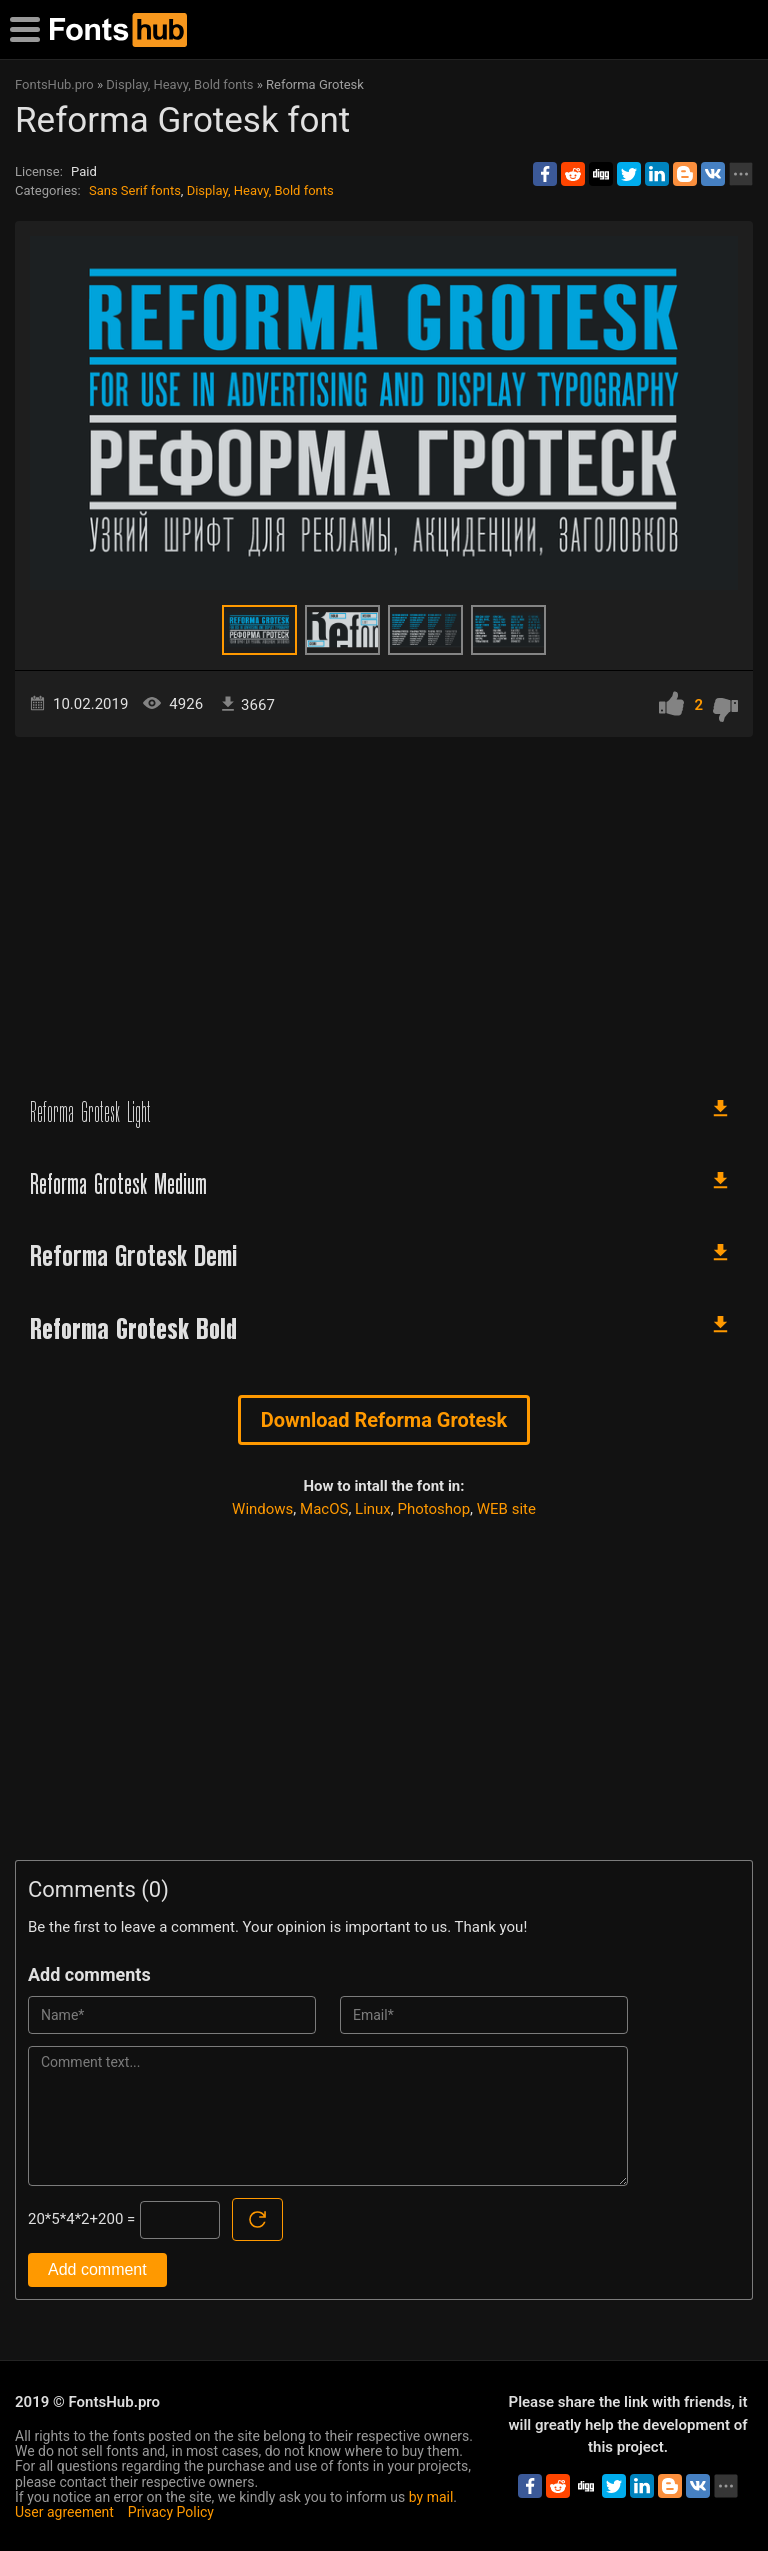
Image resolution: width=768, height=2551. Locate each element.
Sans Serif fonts (135, 190)
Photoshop (434, 1509)
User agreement (64, 2512)
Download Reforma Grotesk (384, 1420)
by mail (431, 2497)
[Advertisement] (384, 907)
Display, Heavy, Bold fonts (260, 190)
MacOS (324, 1509)
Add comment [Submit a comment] (97, 2269)
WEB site (506, 1509)
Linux (373, 1509)
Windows (262, 1509)
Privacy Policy (171, 2512)
